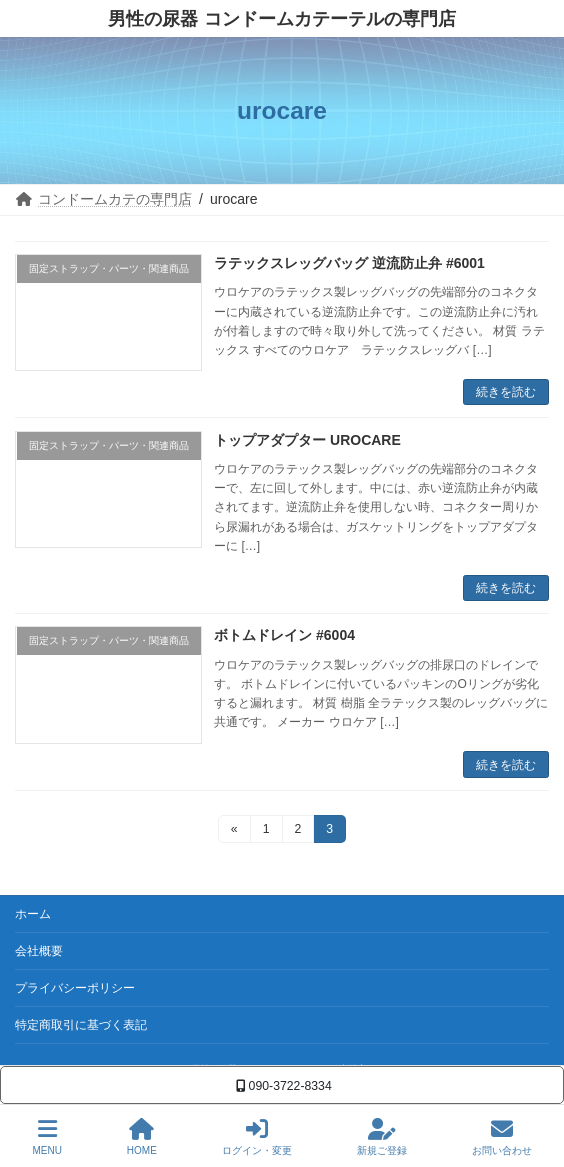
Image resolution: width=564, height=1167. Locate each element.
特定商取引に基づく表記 (81, 1025)
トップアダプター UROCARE (307, 440)
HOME (142, 1137)
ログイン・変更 (257, 1137)
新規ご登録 (382, 1137)
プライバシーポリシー (75, 988)
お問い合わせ (502, 1137)
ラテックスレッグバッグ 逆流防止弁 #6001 (349, 263)
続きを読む (506, 392)
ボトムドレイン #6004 (284, 635)
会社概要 (39, 951)
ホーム (33, 914)
